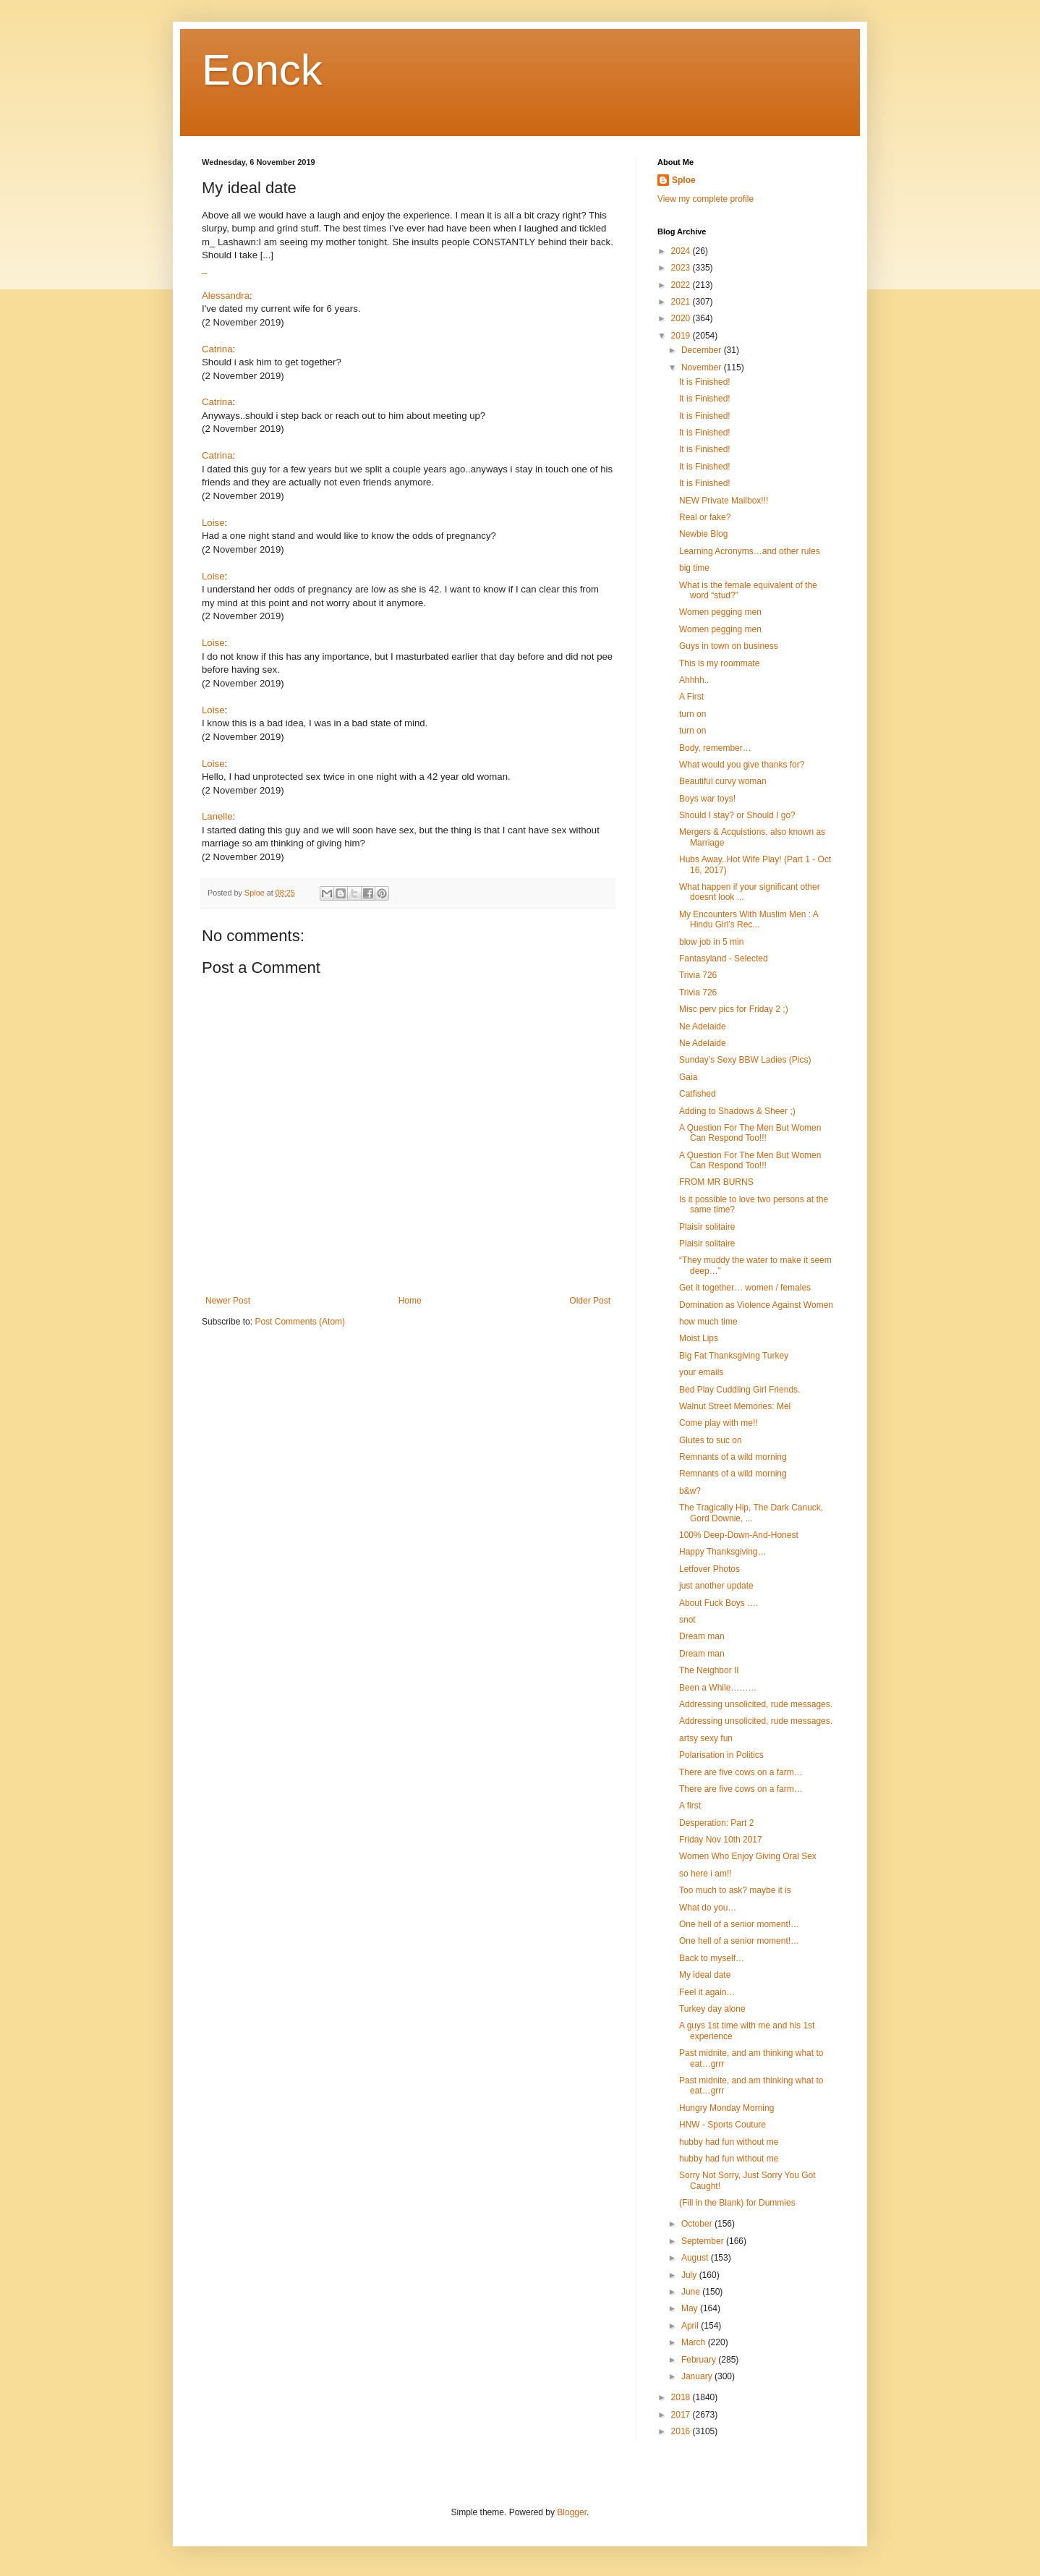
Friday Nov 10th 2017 (720, 1840)
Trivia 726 (698, 975)
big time (694, 568)
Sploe (684, 180)
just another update (716, 1586)
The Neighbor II (709, 1670)
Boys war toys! (707, 799)
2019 (682, 336)
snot (687, 1620)
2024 (682, 251)
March (694, 2342)
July (690, 2275)
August (696, 2258)
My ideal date (704, 1975)
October (698, 2224)
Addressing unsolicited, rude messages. (755, 1704)
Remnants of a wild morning (733, 1457)
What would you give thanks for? (741, 765)
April (691, 2326)
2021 (682, 302)
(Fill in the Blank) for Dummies (737, 2203)
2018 (682, 2397)
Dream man (702, 1636)
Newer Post (227, 1301)
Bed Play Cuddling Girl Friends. (739, 1390)
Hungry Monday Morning (726, 2108)
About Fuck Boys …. (718, 1603)
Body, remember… (715, 748)
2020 (682, 318)
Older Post (589, 1301)
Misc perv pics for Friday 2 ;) (733, 1009)
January (698, 2376)
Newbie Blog (703, 534)
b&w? (690, 1491)
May (690, 2308)
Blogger (572, 2512)
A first (690, 1806)
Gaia (688, 1077)
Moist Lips (698, 1338)
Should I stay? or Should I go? (737, 815)
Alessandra (226, 295)
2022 (682, 285)
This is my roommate (719, 663)
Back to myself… (711, 1958)
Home (410, 1301)
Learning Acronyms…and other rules (749, 551)
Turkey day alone (712, 2009)
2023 (682, 268)
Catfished (697, 1094)
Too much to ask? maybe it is (735, 1890)
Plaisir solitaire (707, 1227)
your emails (701, 1372)
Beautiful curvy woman (723, 781)
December (702, 350)
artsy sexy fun (706, 1738)
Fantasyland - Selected (723, 958)
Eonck (262, 70)
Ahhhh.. (694, 680)
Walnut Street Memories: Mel (734, 1406)
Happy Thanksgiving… (723, 1552)
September (703, 2241)
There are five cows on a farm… (741, 1772)
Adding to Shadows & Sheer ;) (737, 1111)
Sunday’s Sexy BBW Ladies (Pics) (745, 1060)
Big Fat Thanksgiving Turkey (733, 1356)
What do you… (707, 1908)
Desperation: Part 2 (716, 1823)
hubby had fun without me (728, 2142)
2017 (682, 2415)
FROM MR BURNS (716, 1182)
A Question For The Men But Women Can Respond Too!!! (750, 1133)
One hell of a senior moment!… (739, 1924)
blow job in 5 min (711, 942)
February (699, 2360)
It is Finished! (704, 382)
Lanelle (217, 816)
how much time (708, 1322)
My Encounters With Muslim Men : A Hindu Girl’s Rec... (748, 919)
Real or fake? (704, 517)
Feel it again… (707, 1992)
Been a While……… (717, 1688)
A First (691, 697)
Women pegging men (720, 612)
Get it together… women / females (745, 1288)
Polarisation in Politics (721, 1755)
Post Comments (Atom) (300, 1322)
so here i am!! (705, 1874)
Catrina (217, 349)
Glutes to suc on (710, 1440)
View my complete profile (705, 199)
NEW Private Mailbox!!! (723, 501)
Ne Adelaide (702, 1026)
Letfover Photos (709, 1569)
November (702, 367)
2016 (682, 2431)
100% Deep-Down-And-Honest (738, 1535)
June (691, 2292)
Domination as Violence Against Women (756, 1305)
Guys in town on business (728, 646)
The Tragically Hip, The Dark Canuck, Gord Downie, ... (751, 1512)
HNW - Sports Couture (722, 2125)
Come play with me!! (718, 1423)
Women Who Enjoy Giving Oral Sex (748, 1856)
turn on (692, 714)
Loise (213, 522)
